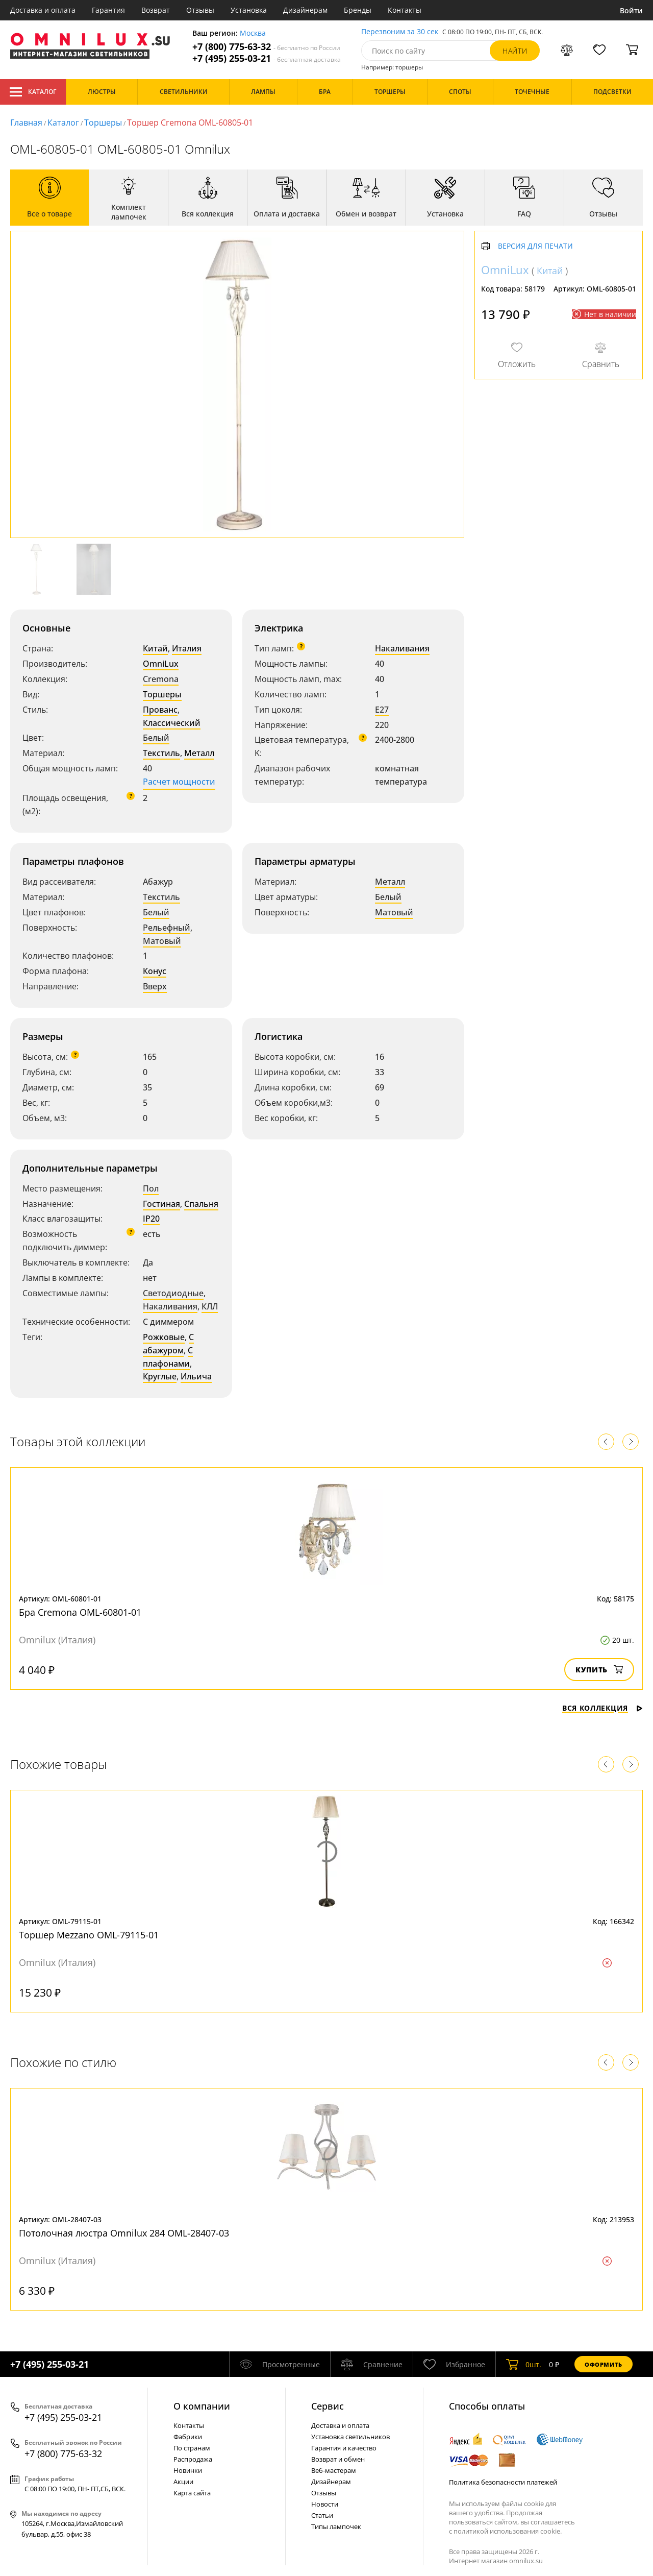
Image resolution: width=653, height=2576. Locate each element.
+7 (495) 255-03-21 (266, 58)
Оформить (603, 2364)
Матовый (162, 940)
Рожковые (164, 1337)
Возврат (155, 10)
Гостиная (161, 1203)
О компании (201, 2406)
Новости (324, 2504)
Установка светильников (350, 2436)
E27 (382, 709)
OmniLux (161, 663)
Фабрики (187, 2436)
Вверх (155, 986)
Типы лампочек (336, 2526)
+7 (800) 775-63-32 (266, 47)
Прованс (160, 709)
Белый (156, 737)
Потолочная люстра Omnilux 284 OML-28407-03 (124, 2233)
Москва (253, 33)
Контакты (404, 10)
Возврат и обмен (338, 2459)
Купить (599, 1669)
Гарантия (108, 10)
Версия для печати (535, 246)
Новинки (187, 2470)
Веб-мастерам (333, 2470)
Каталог (33, 92)
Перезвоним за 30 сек (399, 32)
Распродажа (192, 2459)
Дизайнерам (305, 10)
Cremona (161, 679)
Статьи (322, 2515)
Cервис (327, 2406)
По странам (191, 2447)
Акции (183, 2481)
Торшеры (103, 122)
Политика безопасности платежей (503, 2482)
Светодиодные (173, 1293)
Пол (151, 1188)
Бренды (357, 10)
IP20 (151, 1218)
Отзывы (200, 10)
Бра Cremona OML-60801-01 (80, 1612)
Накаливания (402, 648)
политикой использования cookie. (508, 2531)
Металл (199, 753)
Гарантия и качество (343, 2447)
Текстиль (161, 753)
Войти (631, 10)
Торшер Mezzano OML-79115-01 (89, 1935)
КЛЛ (210, 1306)
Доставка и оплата (43, 10)
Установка (249, 10)
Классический (171, 722)
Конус (154, 971)
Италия (187, 648)
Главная (26, 122)
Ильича (196, 1376)
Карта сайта (192, 2492)
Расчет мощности (179, 781)
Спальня (201, 1203)
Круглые (160, 1376)
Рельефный (166, 927)
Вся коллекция (602, 1708)
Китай (155, 648)
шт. (523, 2364)
